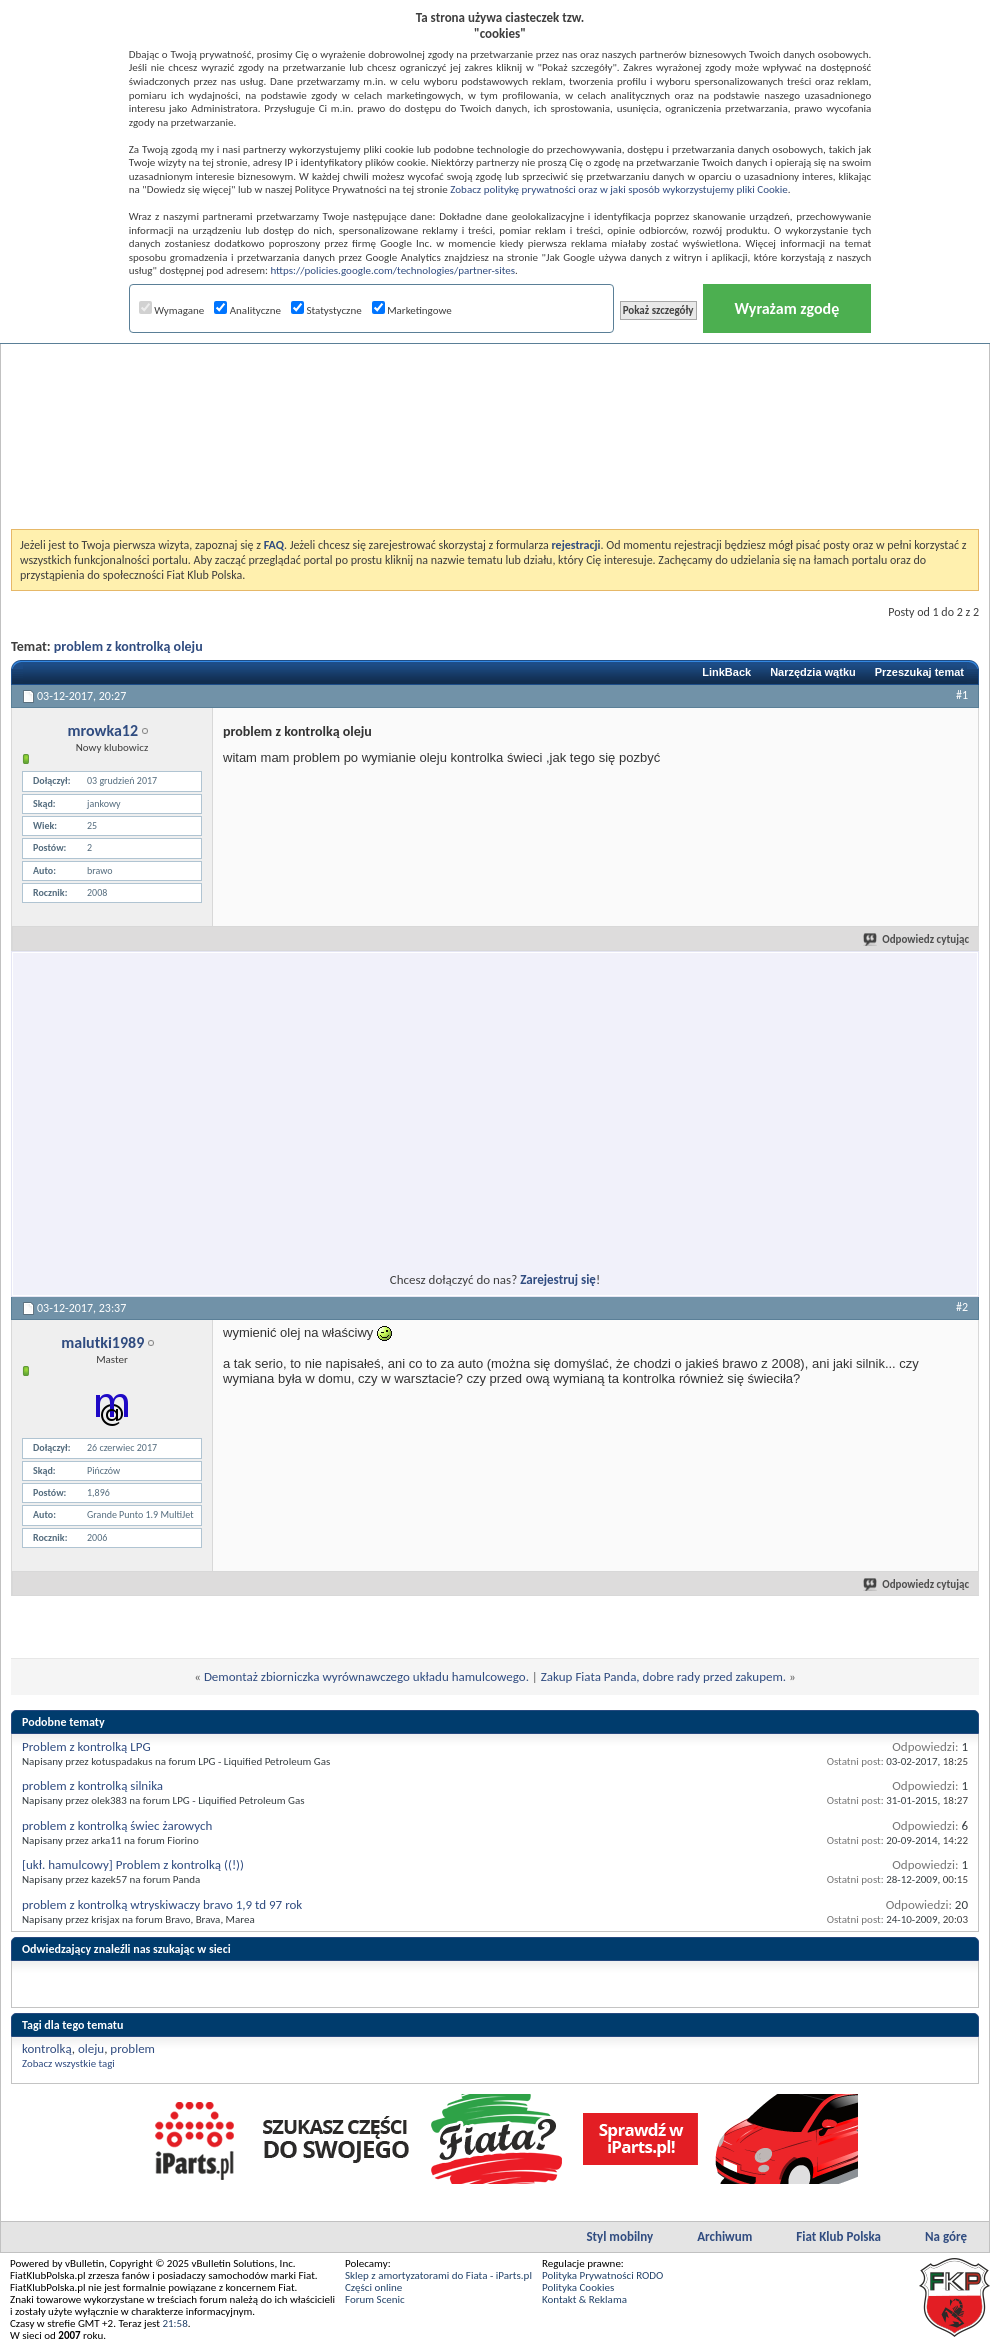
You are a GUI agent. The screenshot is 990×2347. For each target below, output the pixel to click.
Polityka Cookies (578, 2287)
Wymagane (172, 310)
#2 (962, 1307)
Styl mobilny (619, 2236)
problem (132, 2048)
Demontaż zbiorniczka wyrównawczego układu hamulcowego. (366, 1676)
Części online (373, 2287)
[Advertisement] (495, 384)
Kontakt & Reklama (584, 2299)
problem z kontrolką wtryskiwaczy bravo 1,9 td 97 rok (162, 1904)
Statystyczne (326, 310)
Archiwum (724, 2236)
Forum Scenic (375, 2299)
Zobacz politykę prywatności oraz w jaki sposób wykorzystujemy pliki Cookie (618, 189)
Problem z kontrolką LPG (86, 1746)
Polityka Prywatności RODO (602, 2275)
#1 (962, 695)
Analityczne (247, 310)
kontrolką (47, 2048)
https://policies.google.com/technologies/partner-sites (392, 270)
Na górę (946, 2236)
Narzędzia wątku (813, 672)
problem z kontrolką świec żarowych (117, 1825)
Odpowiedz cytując (917, 939)
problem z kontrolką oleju (128, 646)
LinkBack (726, 672)
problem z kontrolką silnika (92, 1785)
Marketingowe (412, 310)
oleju (91, 2048)
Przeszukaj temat (919, 672)
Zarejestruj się (558, 1279)
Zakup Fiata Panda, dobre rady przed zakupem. (663, 1676)
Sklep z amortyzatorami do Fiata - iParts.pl (438, 2275)
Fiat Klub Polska (838, 2236)
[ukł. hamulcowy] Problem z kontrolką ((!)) (133, 1864)
